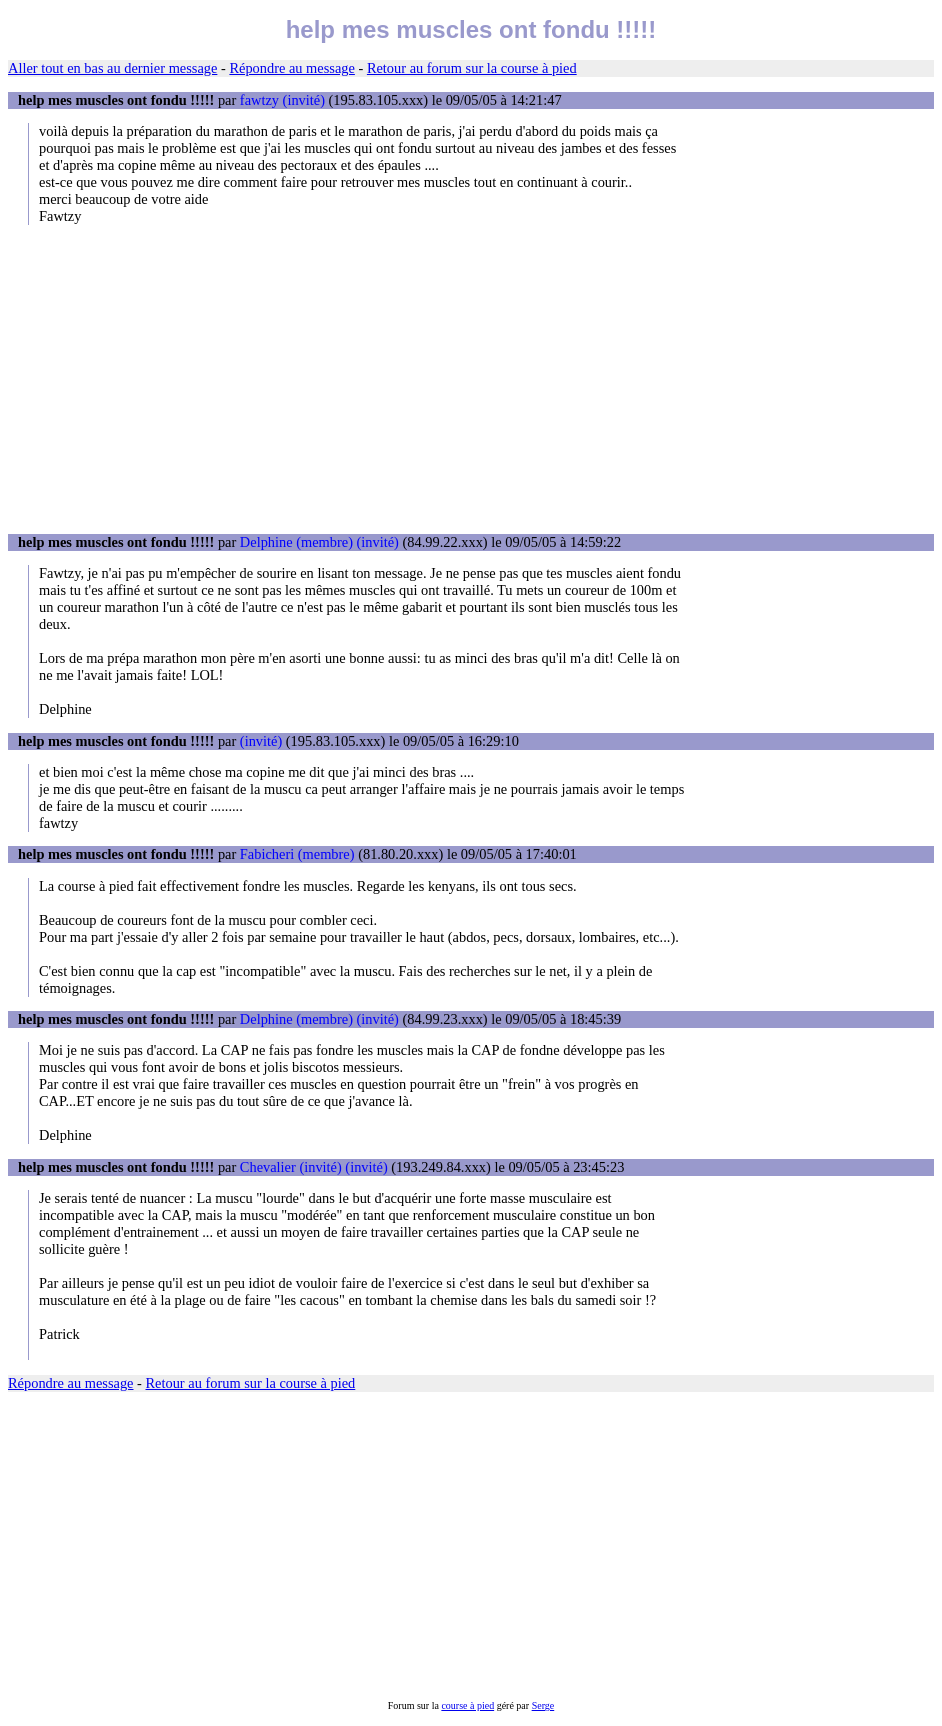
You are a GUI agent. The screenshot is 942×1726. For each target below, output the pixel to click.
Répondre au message (291, 68)
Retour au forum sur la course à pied (472, 68)
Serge (543, 1705)
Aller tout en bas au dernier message (112, 68)
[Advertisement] (471, 379)
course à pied (467, 1705)
